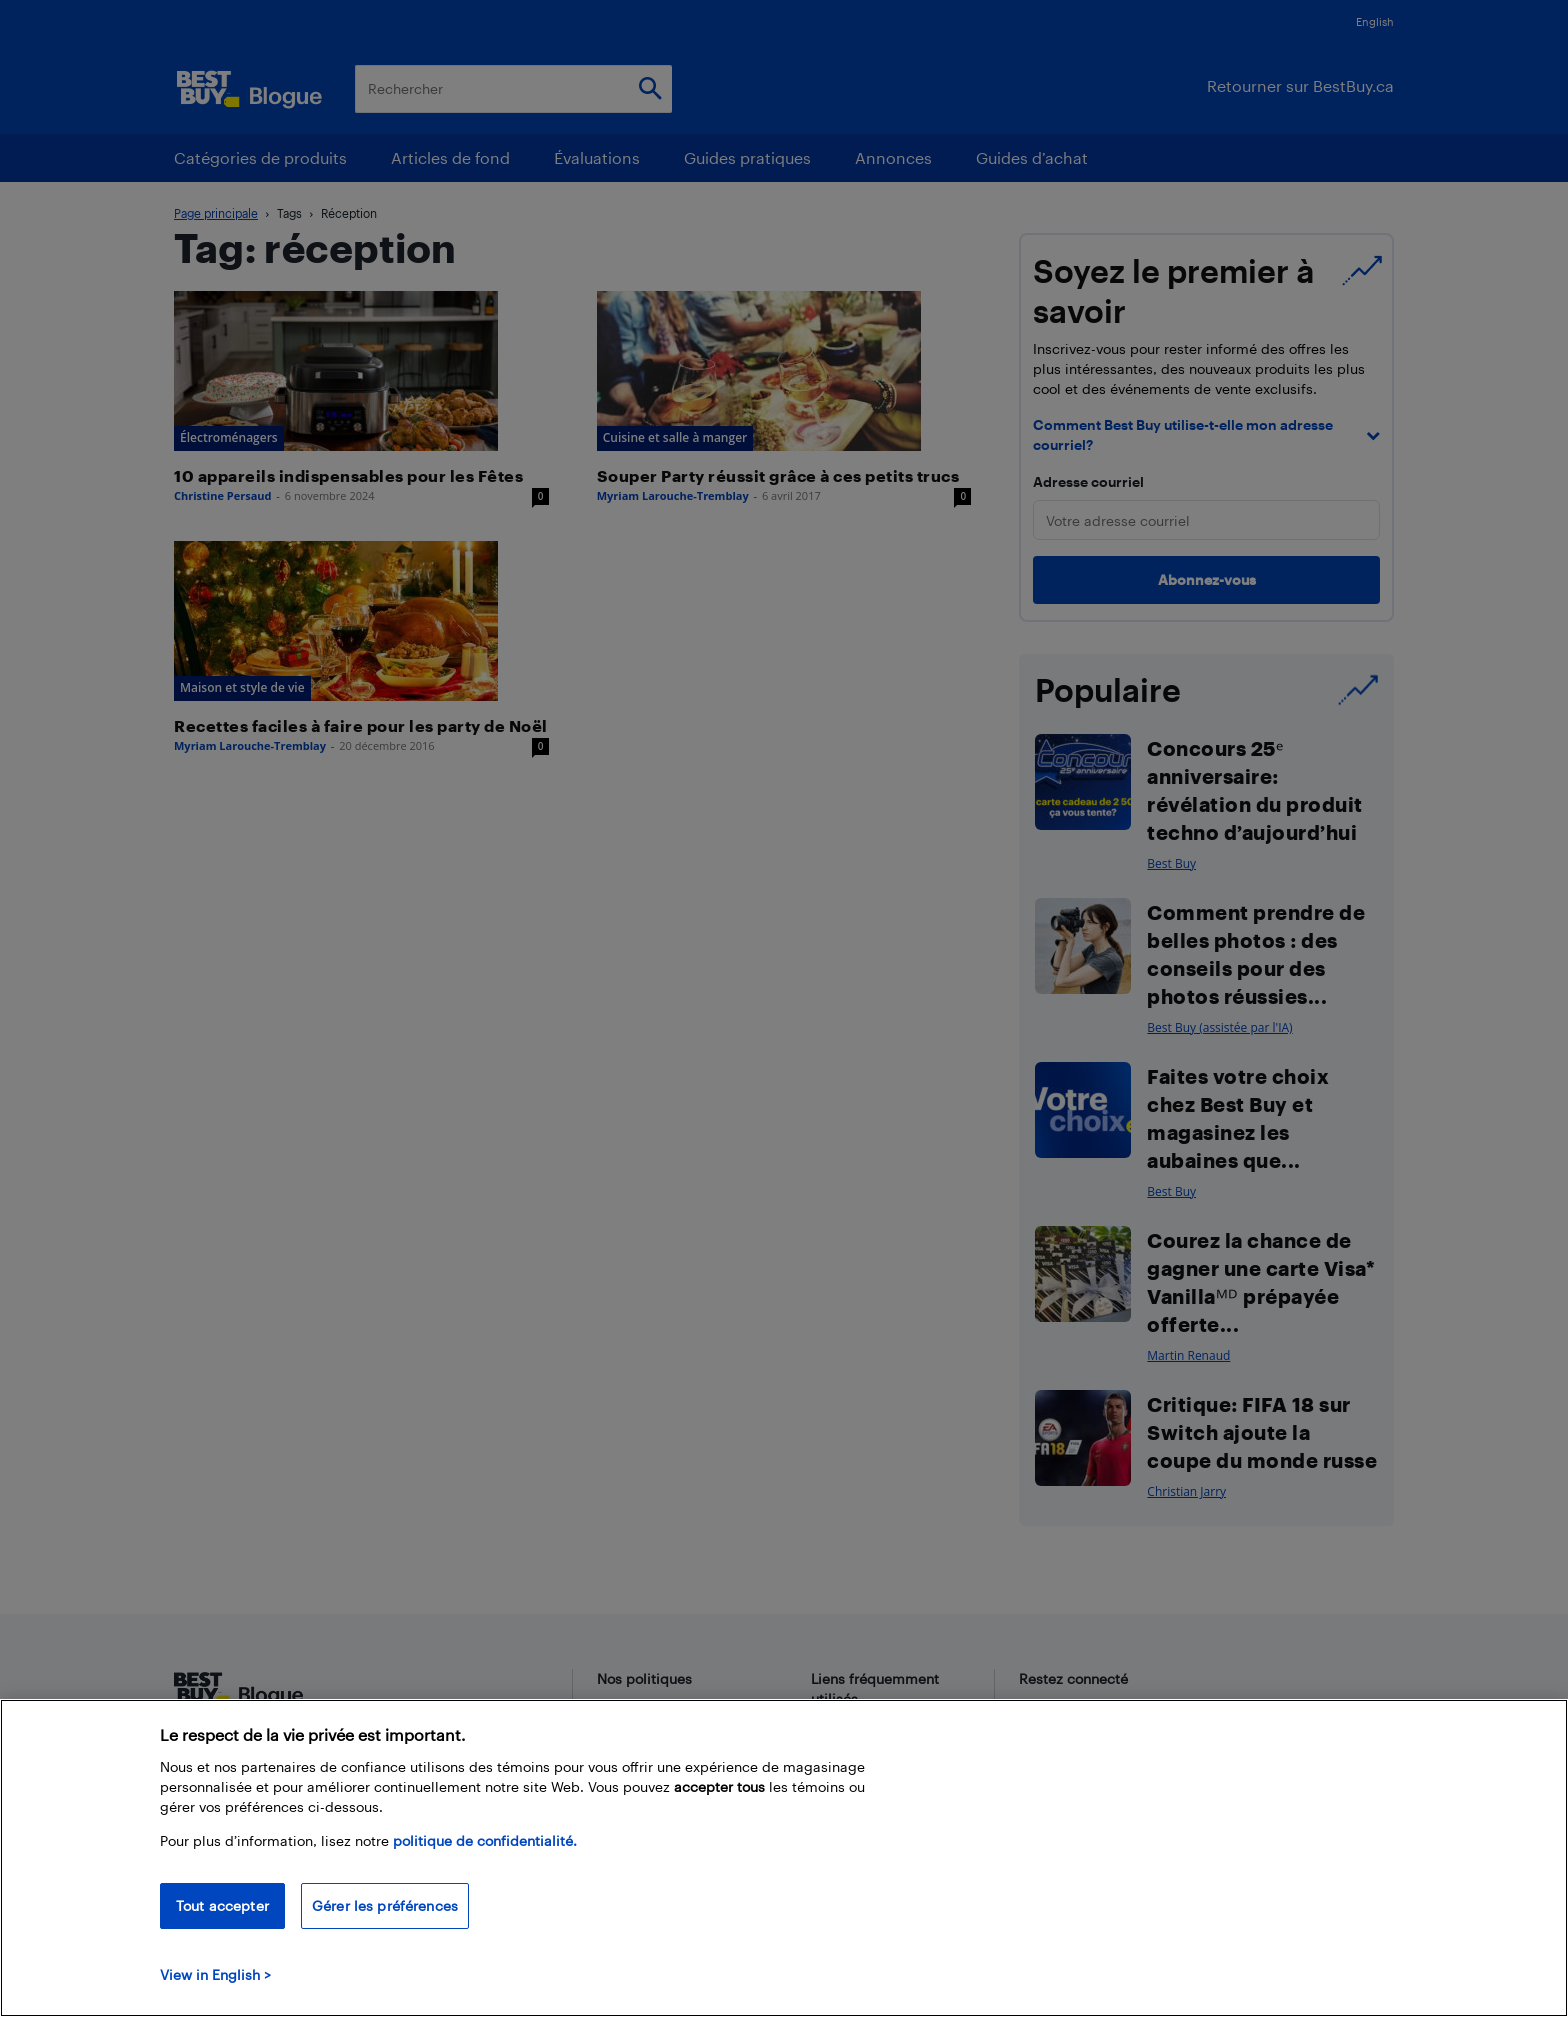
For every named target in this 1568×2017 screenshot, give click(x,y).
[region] (784, 1858)
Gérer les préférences (385, 1905)
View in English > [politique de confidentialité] (215, 1974)
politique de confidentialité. (485, 1840)
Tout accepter (222, 1905)
